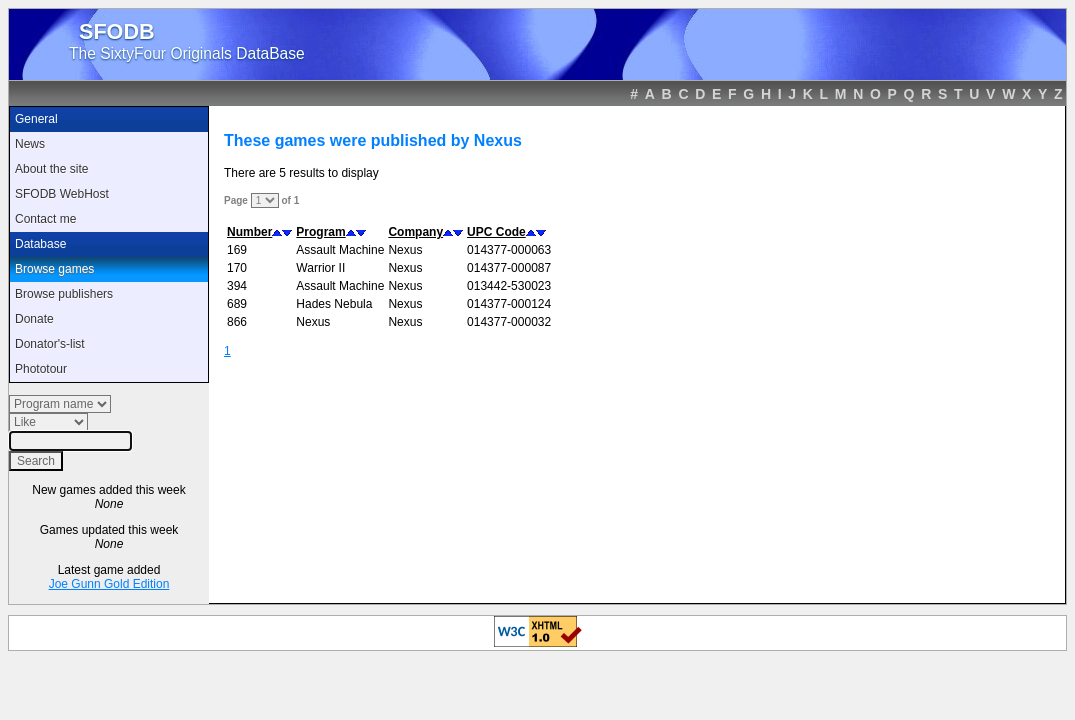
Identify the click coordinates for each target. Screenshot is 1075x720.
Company (415, 232)
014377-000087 (509, 268)
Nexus (405, 250)
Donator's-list (50, 344)
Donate (34, 319)
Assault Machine (340, 250)
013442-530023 (509, 286)
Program (320, 232)
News (30, 144)
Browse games (54, 269)
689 (237, 304)
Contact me (45, 219)
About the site (51, 169)
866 (237, 322)
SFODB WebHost (62, 194)
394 (237, 286)
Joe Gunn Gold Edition (109, 584)
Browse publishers (64, 294)
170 (237, 268)
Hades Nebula (334, 304)
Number (249, 232)
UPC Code (496, 232)
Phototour (41, 369)
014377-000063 (509, 250)
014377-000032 (509, 322)
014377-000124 (509, 304)
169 (237, 250)
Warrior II (320, 268)
